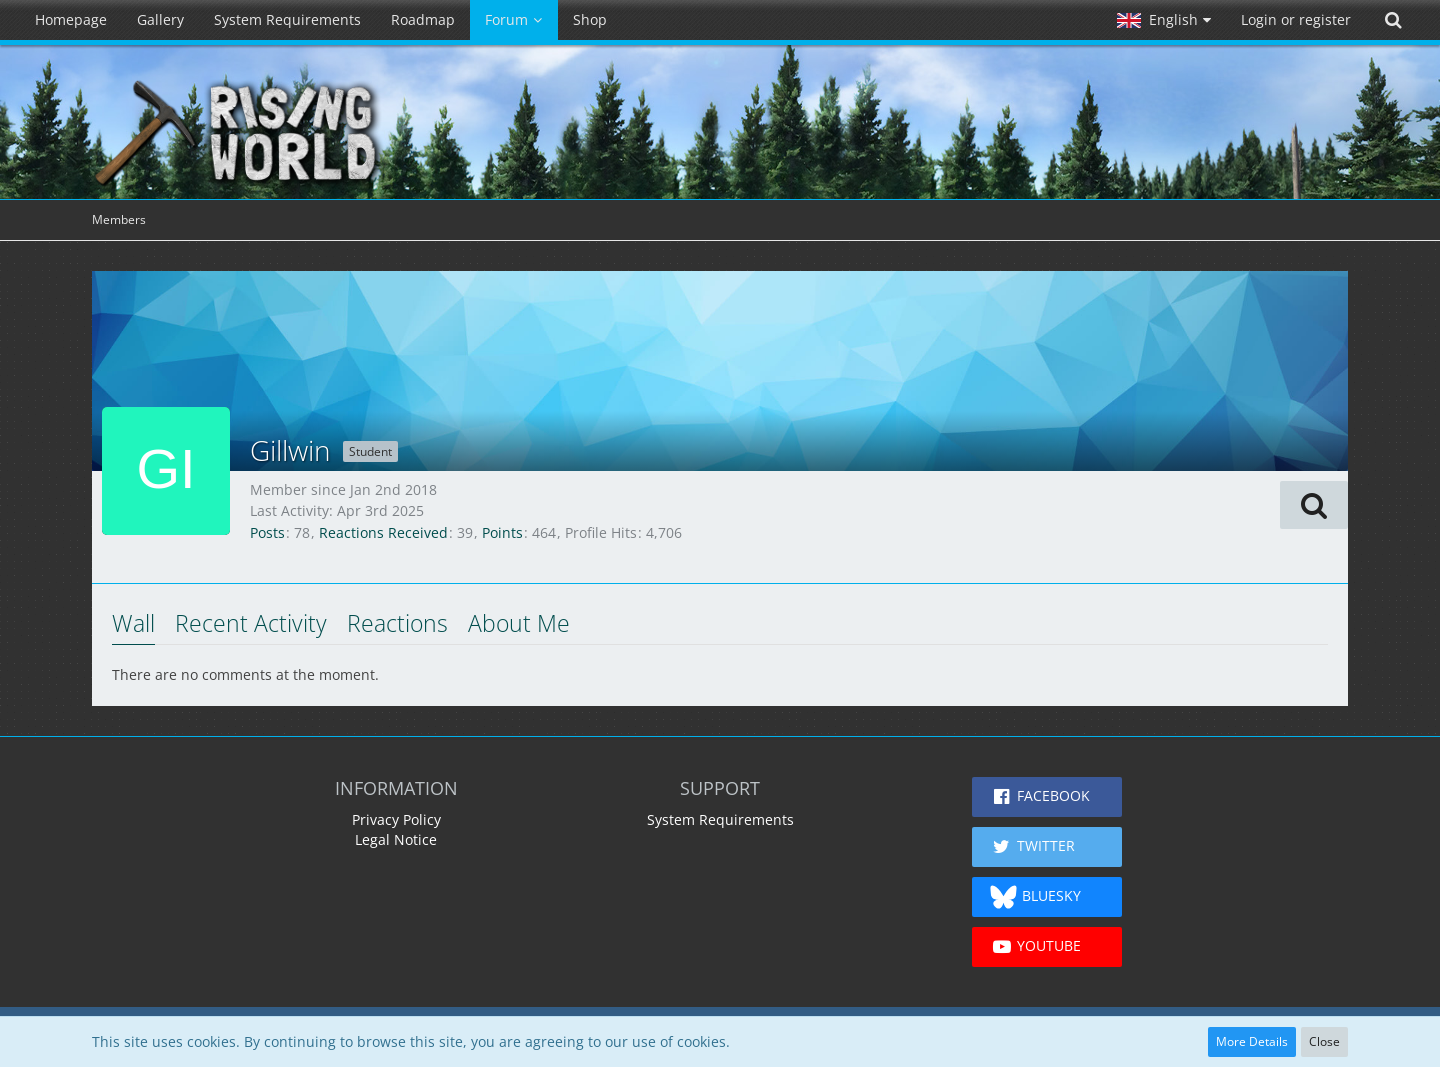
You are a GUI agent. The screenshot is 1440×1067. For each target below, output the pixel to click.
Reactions (397, 623)
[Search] (1393, 20)
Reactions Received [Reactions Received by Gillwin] (383, 532)
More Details (1252, 1041)
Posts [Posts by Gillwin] (267, 532)
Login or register (1296, 19)
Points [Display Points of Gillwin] (502, 532)
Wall (133, 623)
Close (1324, 1041)
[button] (1164, 20)
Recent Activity (251, 623)
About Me (519, 623)
